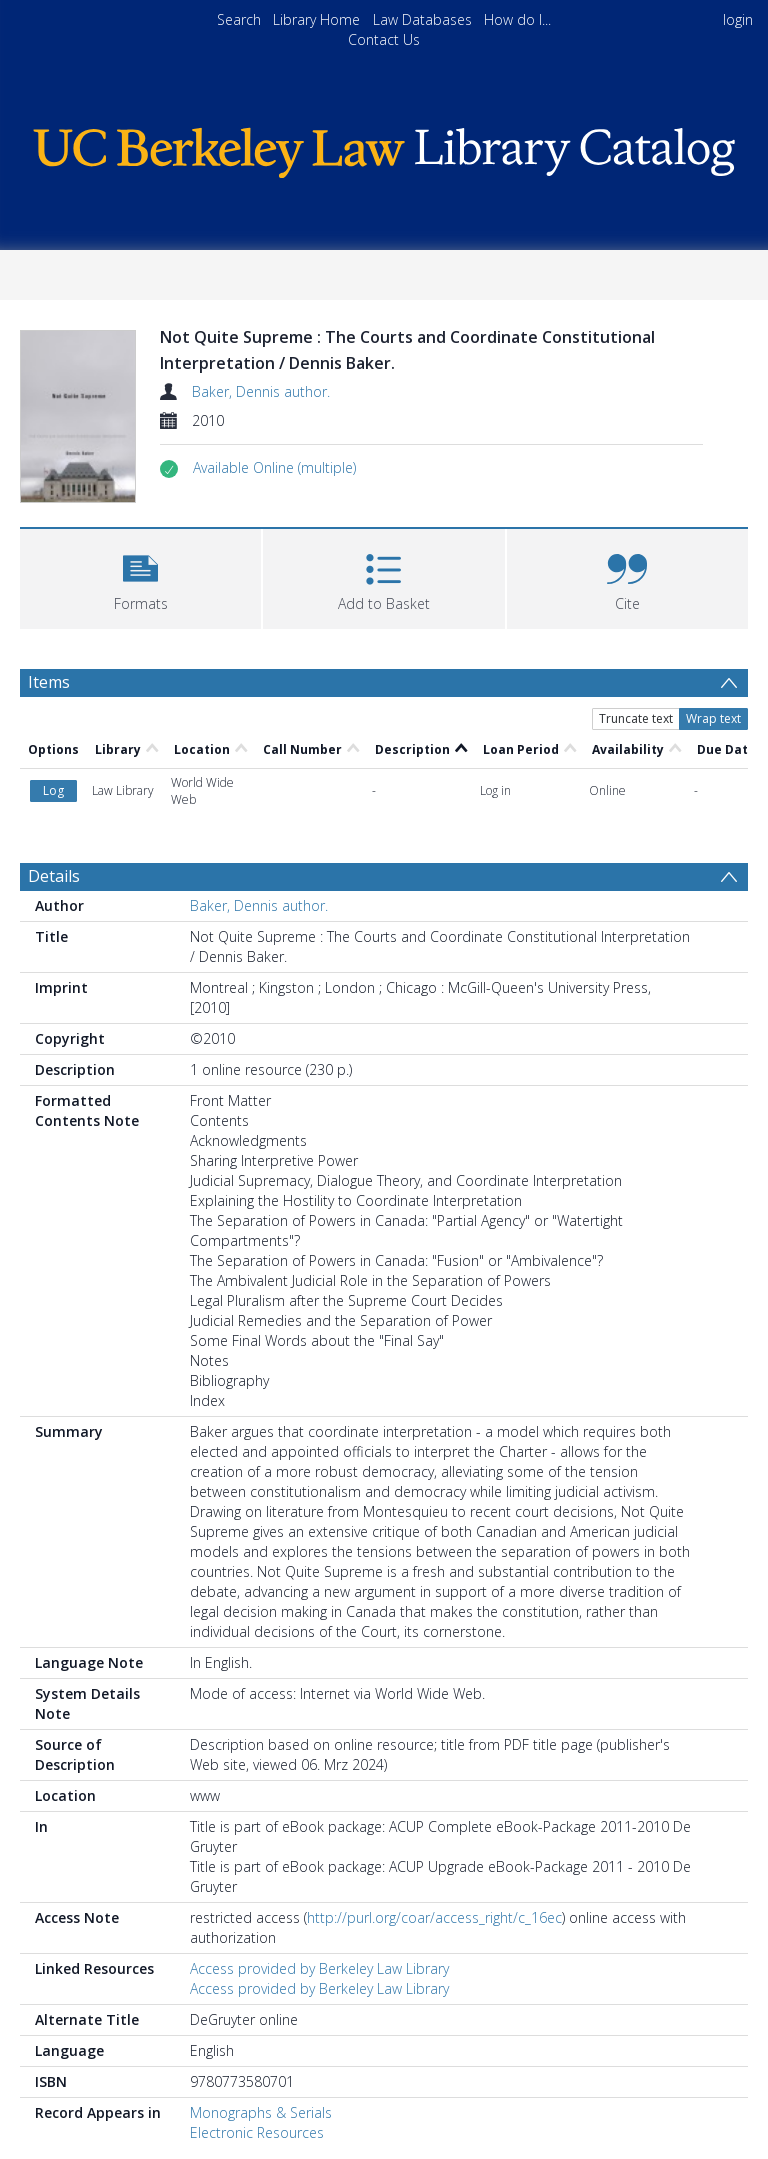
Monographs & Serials (261, 1957)
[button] (274, 468)
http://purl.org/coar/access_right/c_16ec (434, 1762)
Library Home (316, 19)
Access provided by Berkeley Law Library (319, 1813)
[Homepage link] (383, 147)
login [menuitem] (738, 19)
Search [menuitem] (239, 19)
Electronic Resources (257, 1977)
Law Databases (422, 19)
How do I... (517, 19)
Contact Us (384, 39)
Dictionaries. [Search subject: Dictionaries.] (82, 2070)
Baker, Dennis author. (261, 391)
